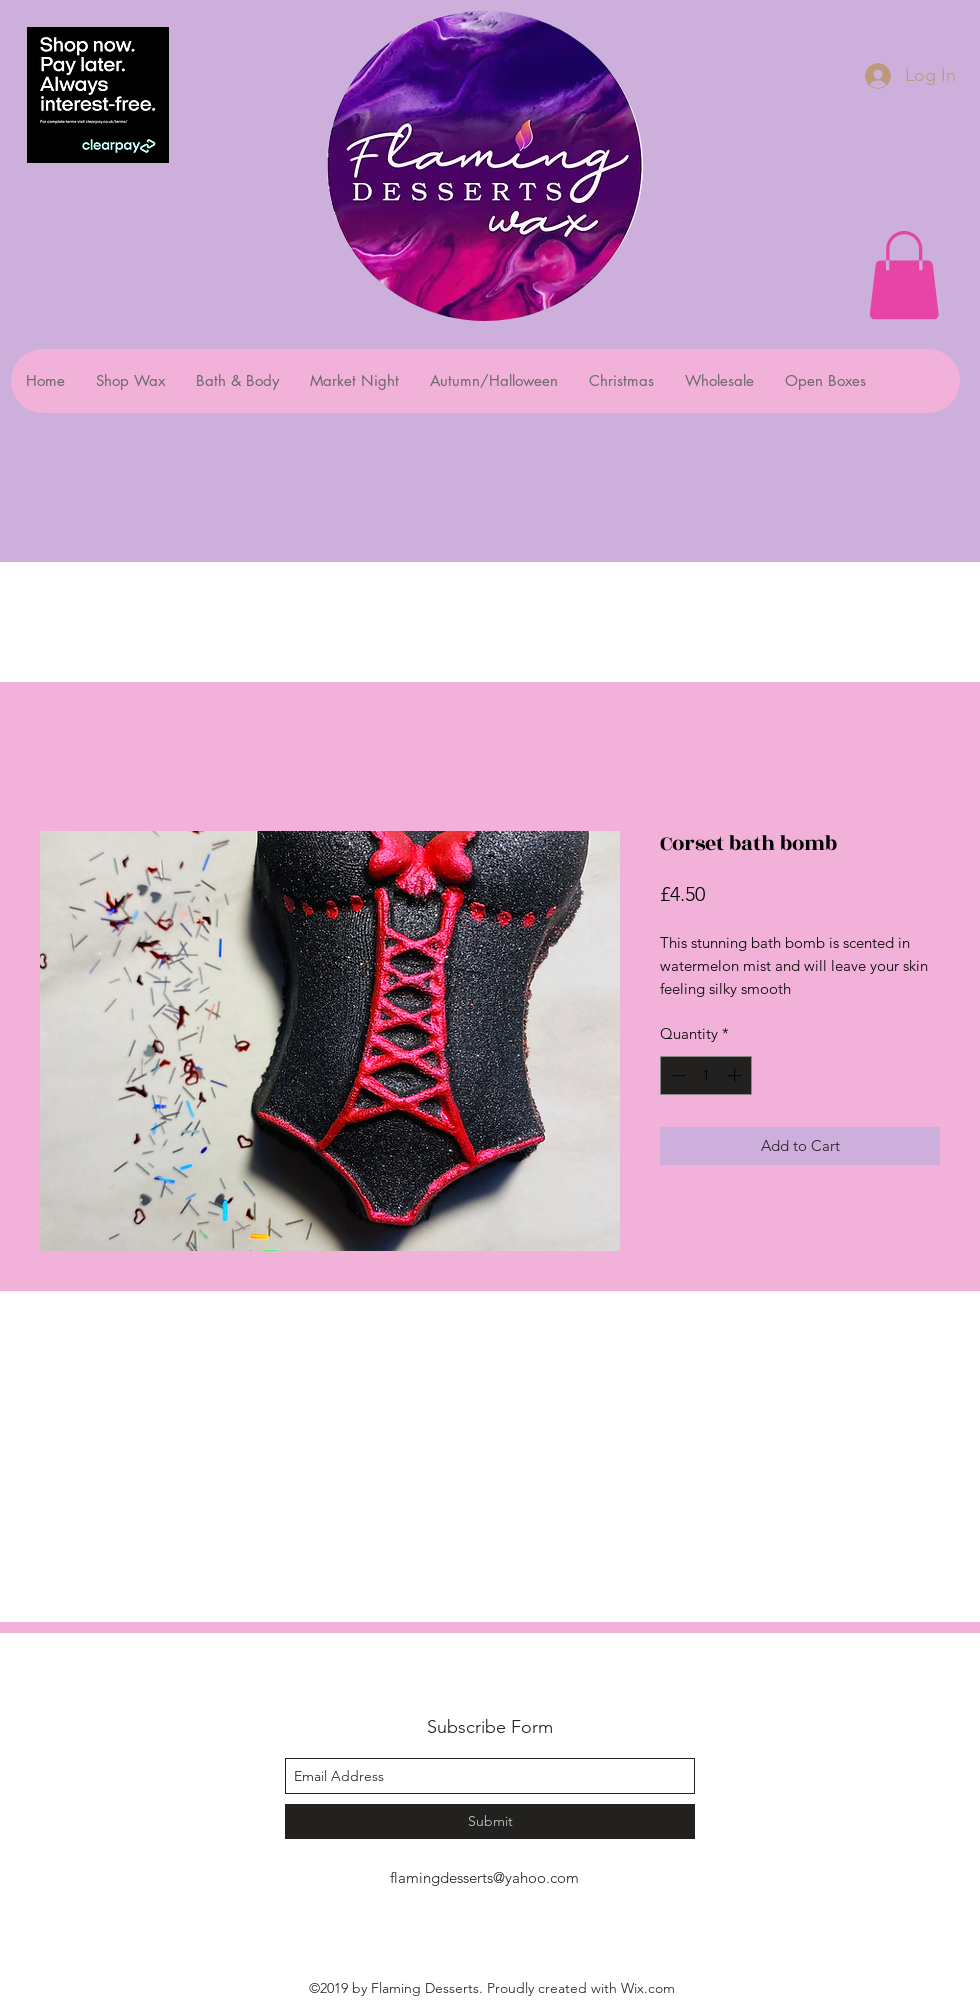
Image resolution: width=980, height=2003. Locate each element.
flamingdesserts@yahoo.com (484, 1877)
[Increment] (736, 1075)
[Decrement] (676, 1075)
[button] (904, 275)
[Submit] (490, 1821)
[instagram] (505, 1923)
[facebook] (475, 1923)
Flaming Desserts (464, 1682)
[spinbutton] (706, 1075)
